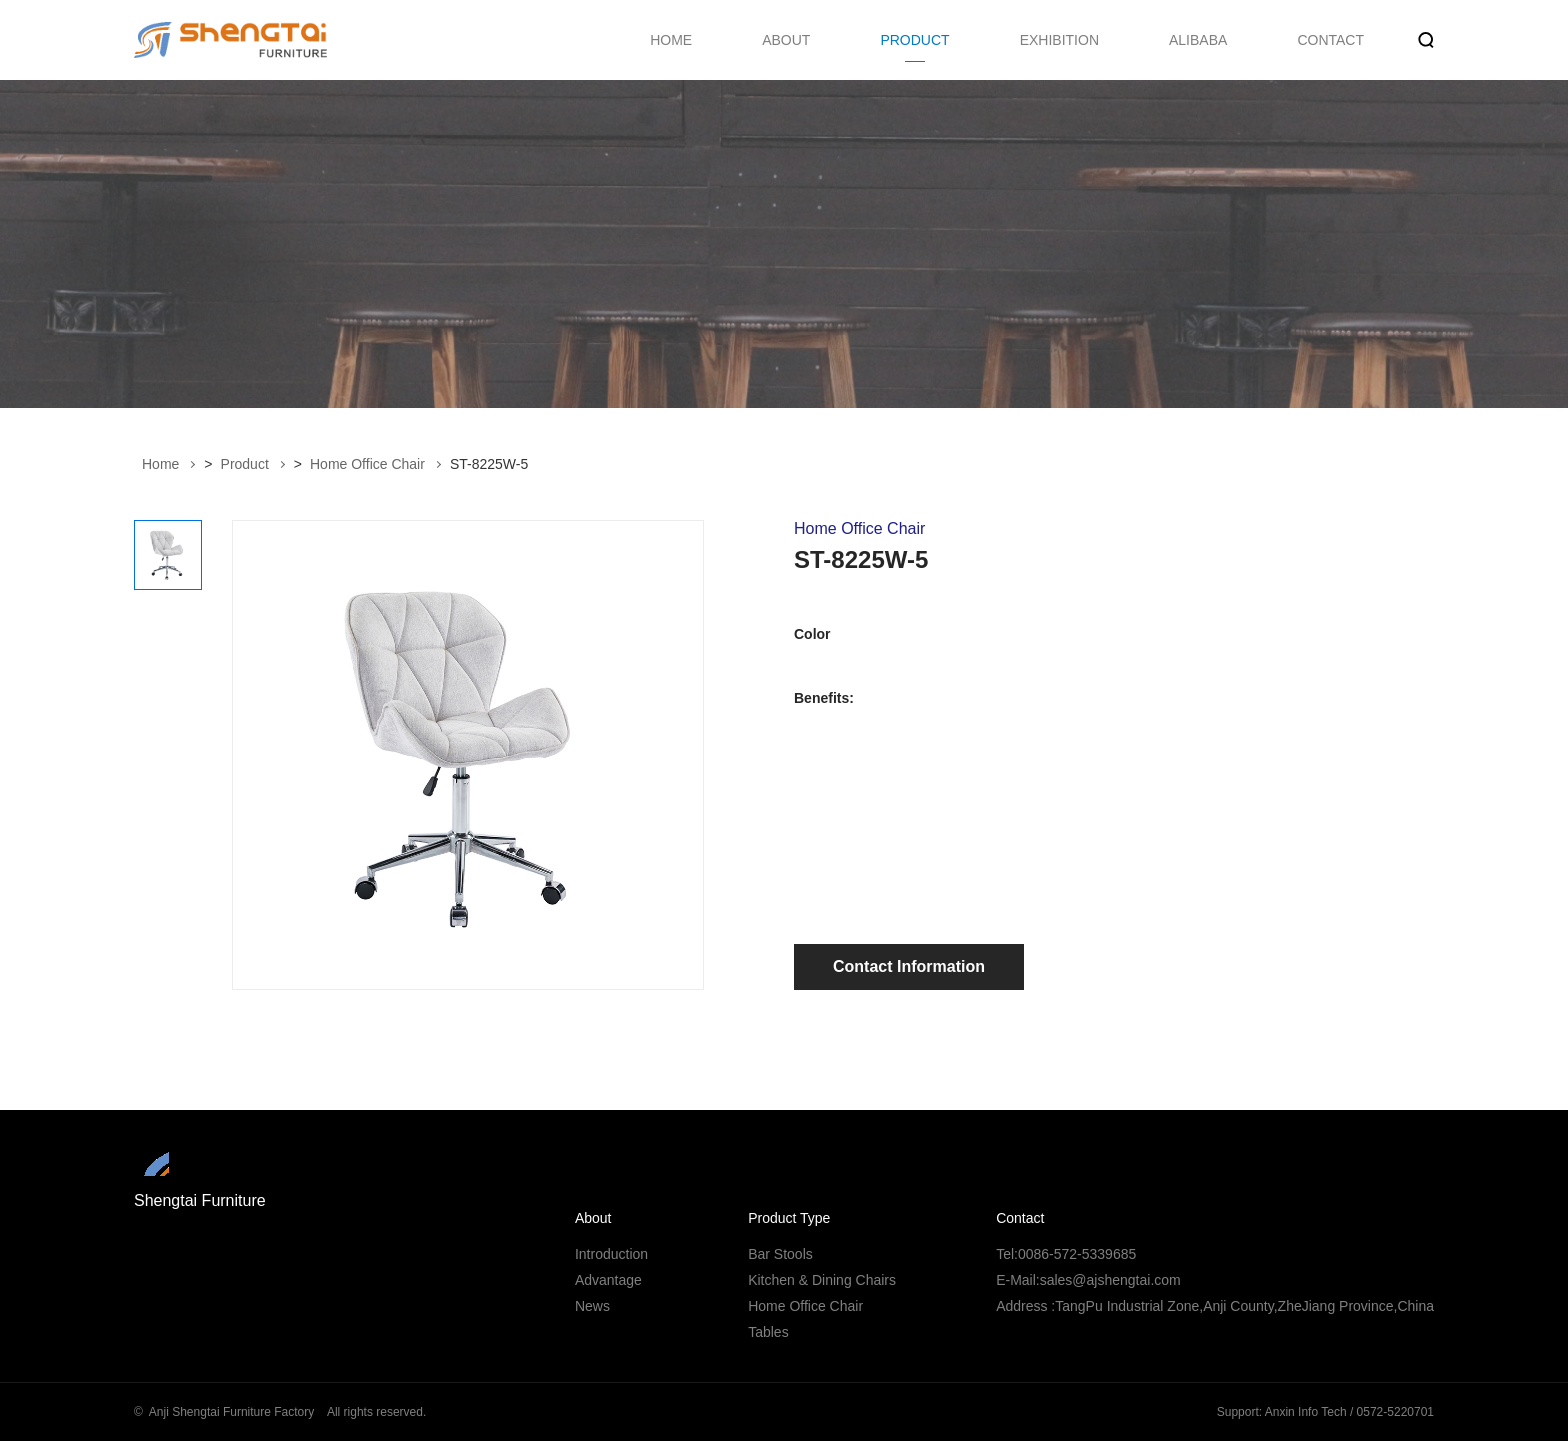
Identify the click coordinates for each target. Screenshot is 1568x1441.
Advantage (608, 1280)
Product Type (789, 1218)
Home (160, 464)
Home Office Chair (367, 464)
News (592, 1306)
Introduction (611, 1254)
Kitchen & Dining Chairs (822, 1280)
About (593, 1218)
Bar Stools (780, 1254)
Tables (768, 1332)
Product (245, 464)
